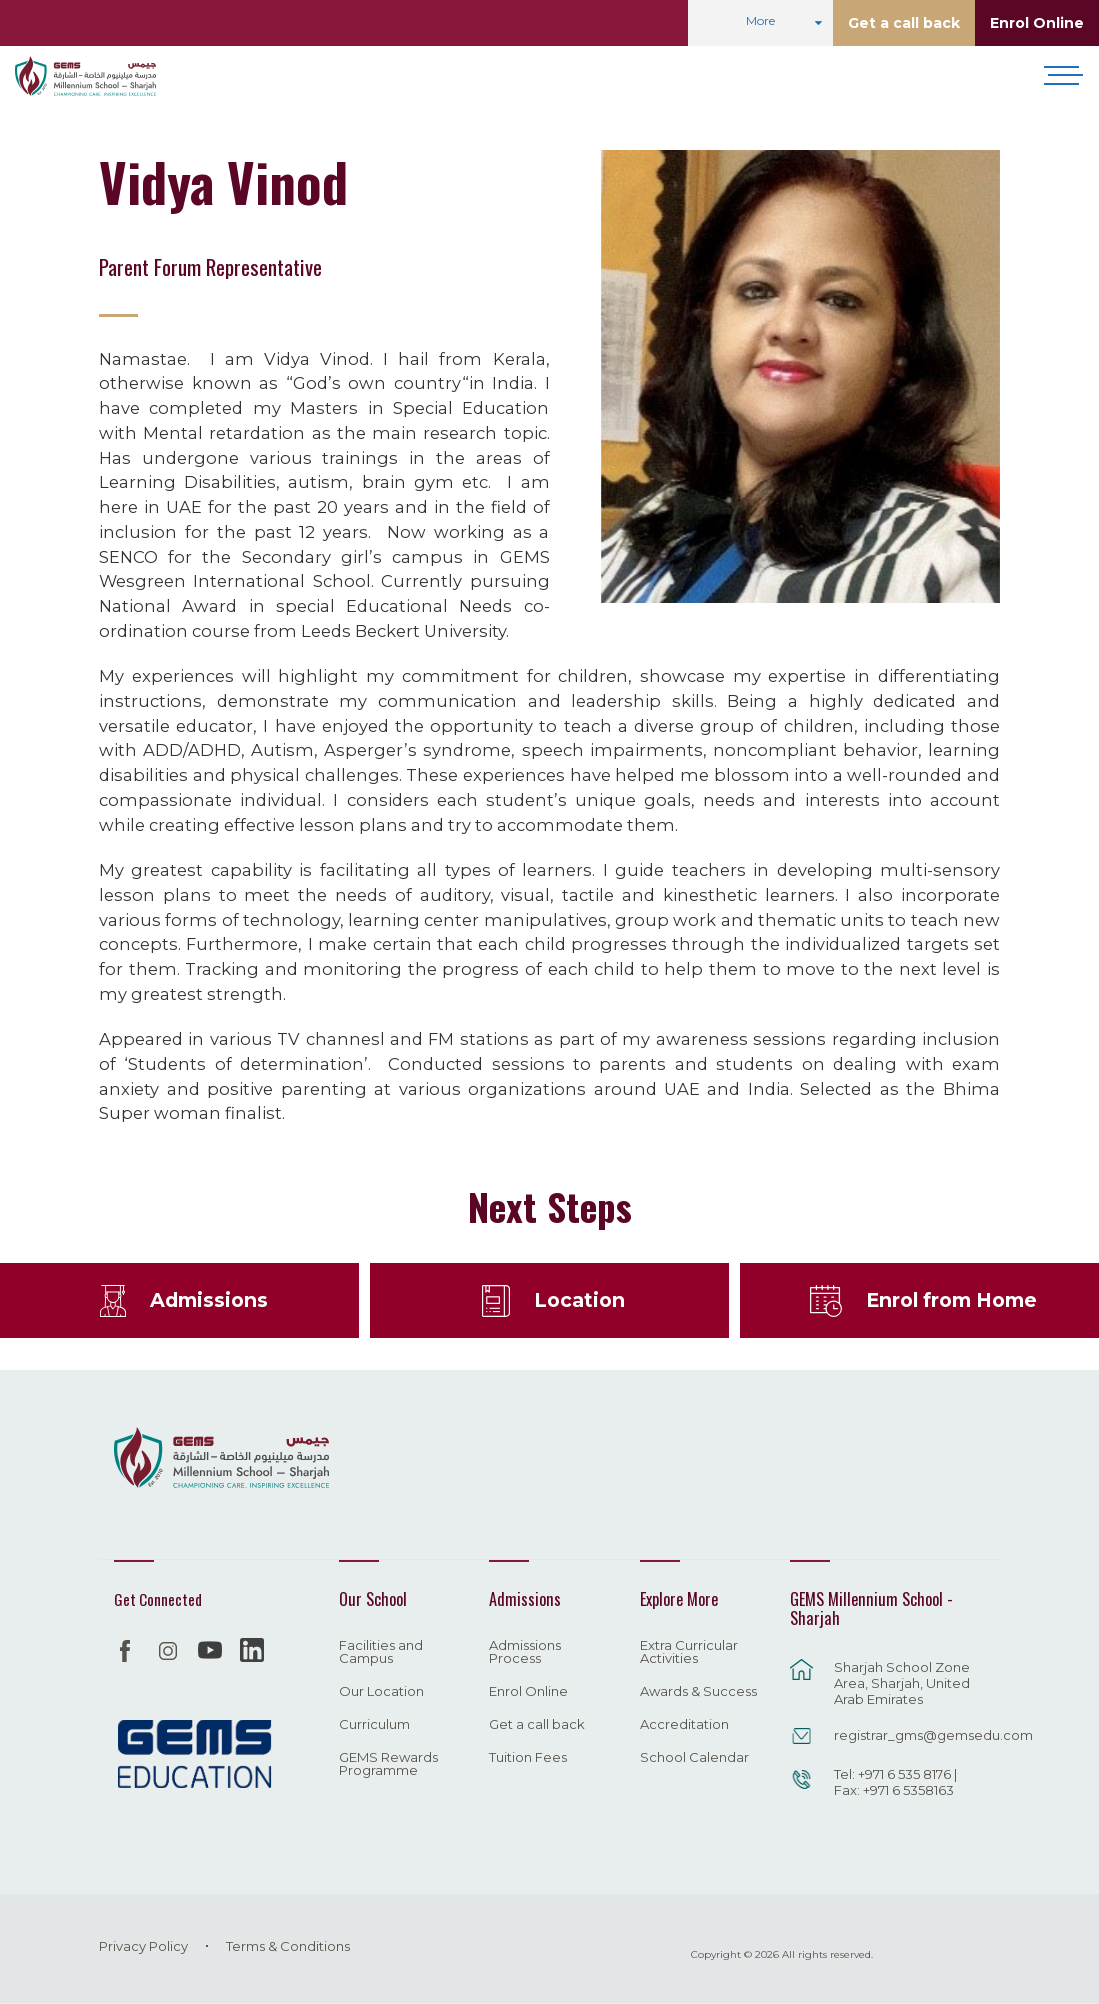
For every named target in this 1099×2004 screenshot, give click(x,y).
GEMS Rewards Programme (388, 1764)
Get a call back (904, 23)
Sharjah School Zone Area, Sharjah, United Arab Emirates (902, 1683)
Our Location (381, 1692)
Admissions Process (525, 1652)
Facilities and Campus (381, 1652)
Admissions (209, 1300)
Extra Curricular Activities (689, 1652)
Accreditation (684, 1725)
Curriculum (374, 1725)
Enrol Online (1037, 23)
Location (579, 1300)
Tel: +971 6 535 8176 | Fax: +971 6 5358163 (895, 1782)
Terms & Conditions (288, 1946)
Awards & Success (698, 1692)
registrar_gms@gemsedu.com (906, 1735)
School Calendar (694, 1758)
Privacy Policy (143, 1946)
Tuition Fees (528, 1758)
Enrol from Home (952, 1300)
